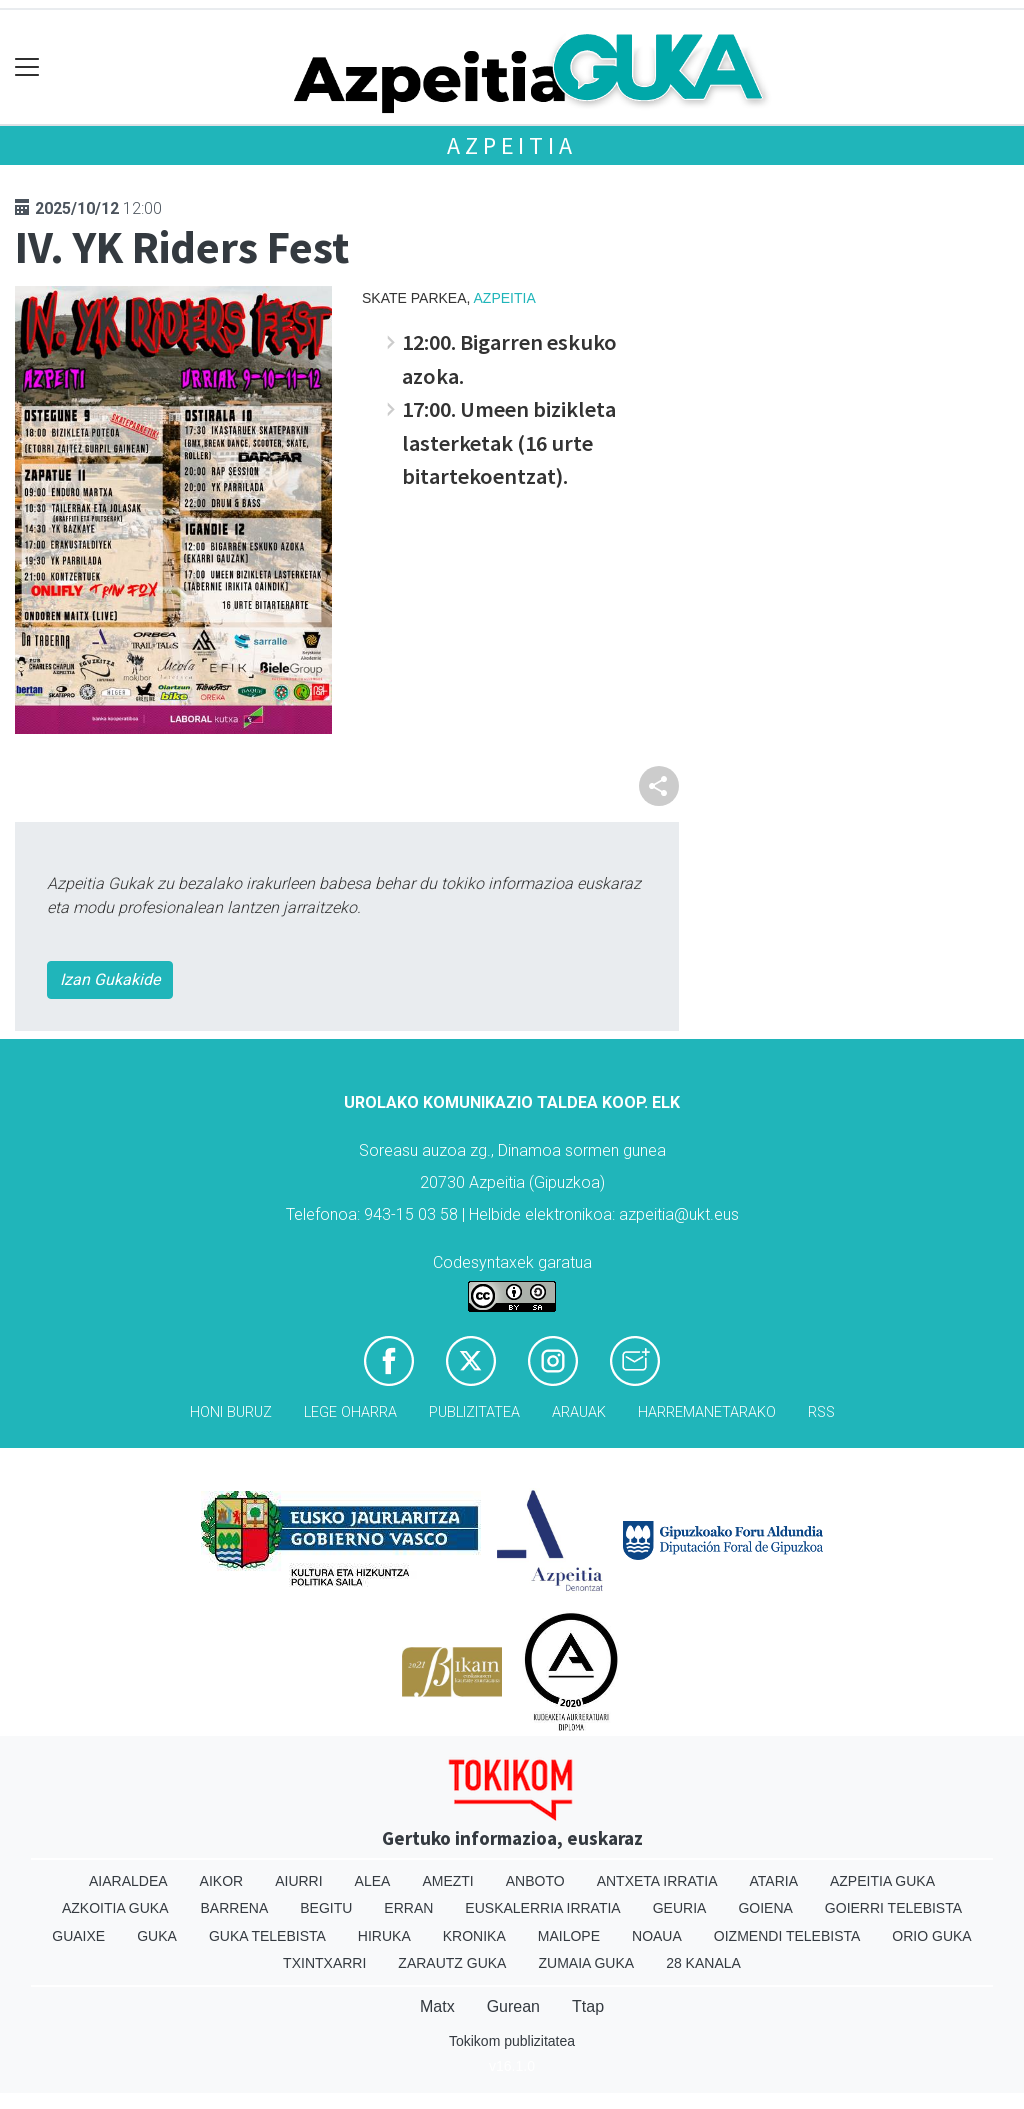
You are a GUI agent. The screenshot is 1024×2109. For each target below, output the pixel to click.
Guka (157, 1936)
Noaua (657, 1936)
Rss (821, 1412)
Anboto (535, 1881)
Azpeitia (511, 145)
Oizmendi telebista (787, 1936)
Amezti (447, 1881)
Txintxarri (324, 1963)
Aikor (222, 1881)
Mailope (569, 1936)
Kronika (474, 1936)
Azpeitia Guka (882, 1881)
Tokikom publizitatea (512, 2041)
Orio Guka (931, 1936)
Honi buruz (231, 1412)
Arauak (579, 1412)
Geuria (680, 1908)
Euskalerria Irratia (542, 1908)
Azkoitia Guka (115, 1908)
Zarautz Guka (452, 1963)
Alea (373, 1881)
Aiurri (298, 1881)
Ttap (588, 2006)
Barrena (235, 1908)
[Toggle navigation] (27, 67)
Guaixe (78, 1936)
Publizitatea (474, 1412)
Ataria (773, 1881)
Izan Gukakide (110, 979)
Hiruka (384, 1936)
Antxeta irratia (657, 1881)
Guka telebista (267, 1936)
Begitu (326, 1908)
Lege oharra (350, 1412)
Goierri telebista (893, 1908)
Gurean (513, 2006)
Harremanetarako (707, 1412)
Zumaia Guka (586, 1963)
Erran (408, 1908)
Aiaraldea (128, 1881)
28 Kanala (703, 1963)
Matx (437, 2006)
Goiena (765, 1908)
